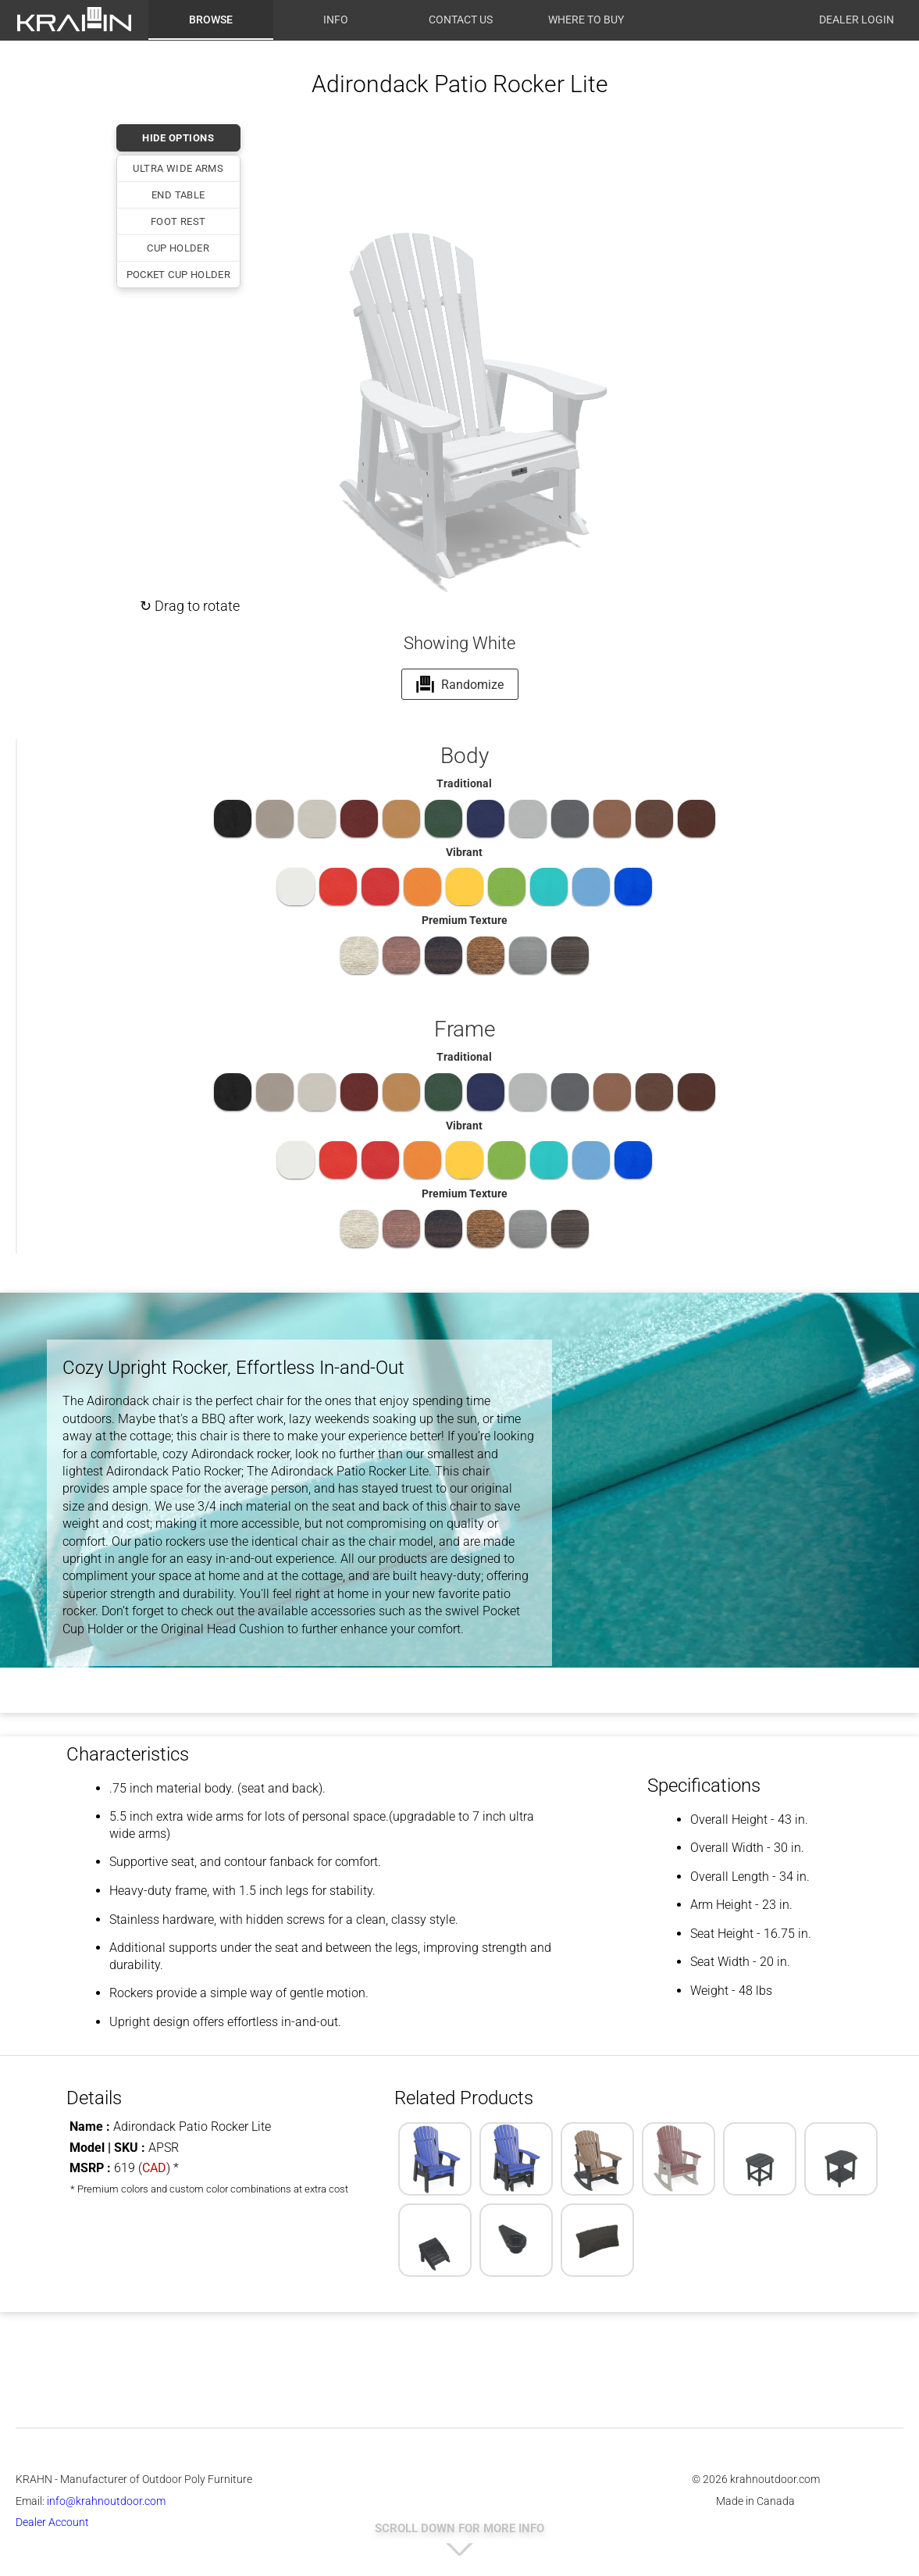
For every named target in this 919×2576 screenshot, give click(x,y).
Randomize (459, 684)
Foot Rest (178, 221)
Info (335, 19)
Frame (464, 1029)
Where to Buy (586, 19)
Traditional (464, 783)
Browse (211, 19)
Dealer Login (856, 19)
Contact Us (461, 19)
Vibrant (464, 852)
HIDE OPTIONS (178, 138)
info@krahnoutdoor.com (106, 2501)
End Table (178, 195)
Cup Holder (178, 248)
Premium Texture (465, 920)
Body (464, 756)
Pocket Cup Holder (178, 274)
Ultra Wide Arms (178, 168)
